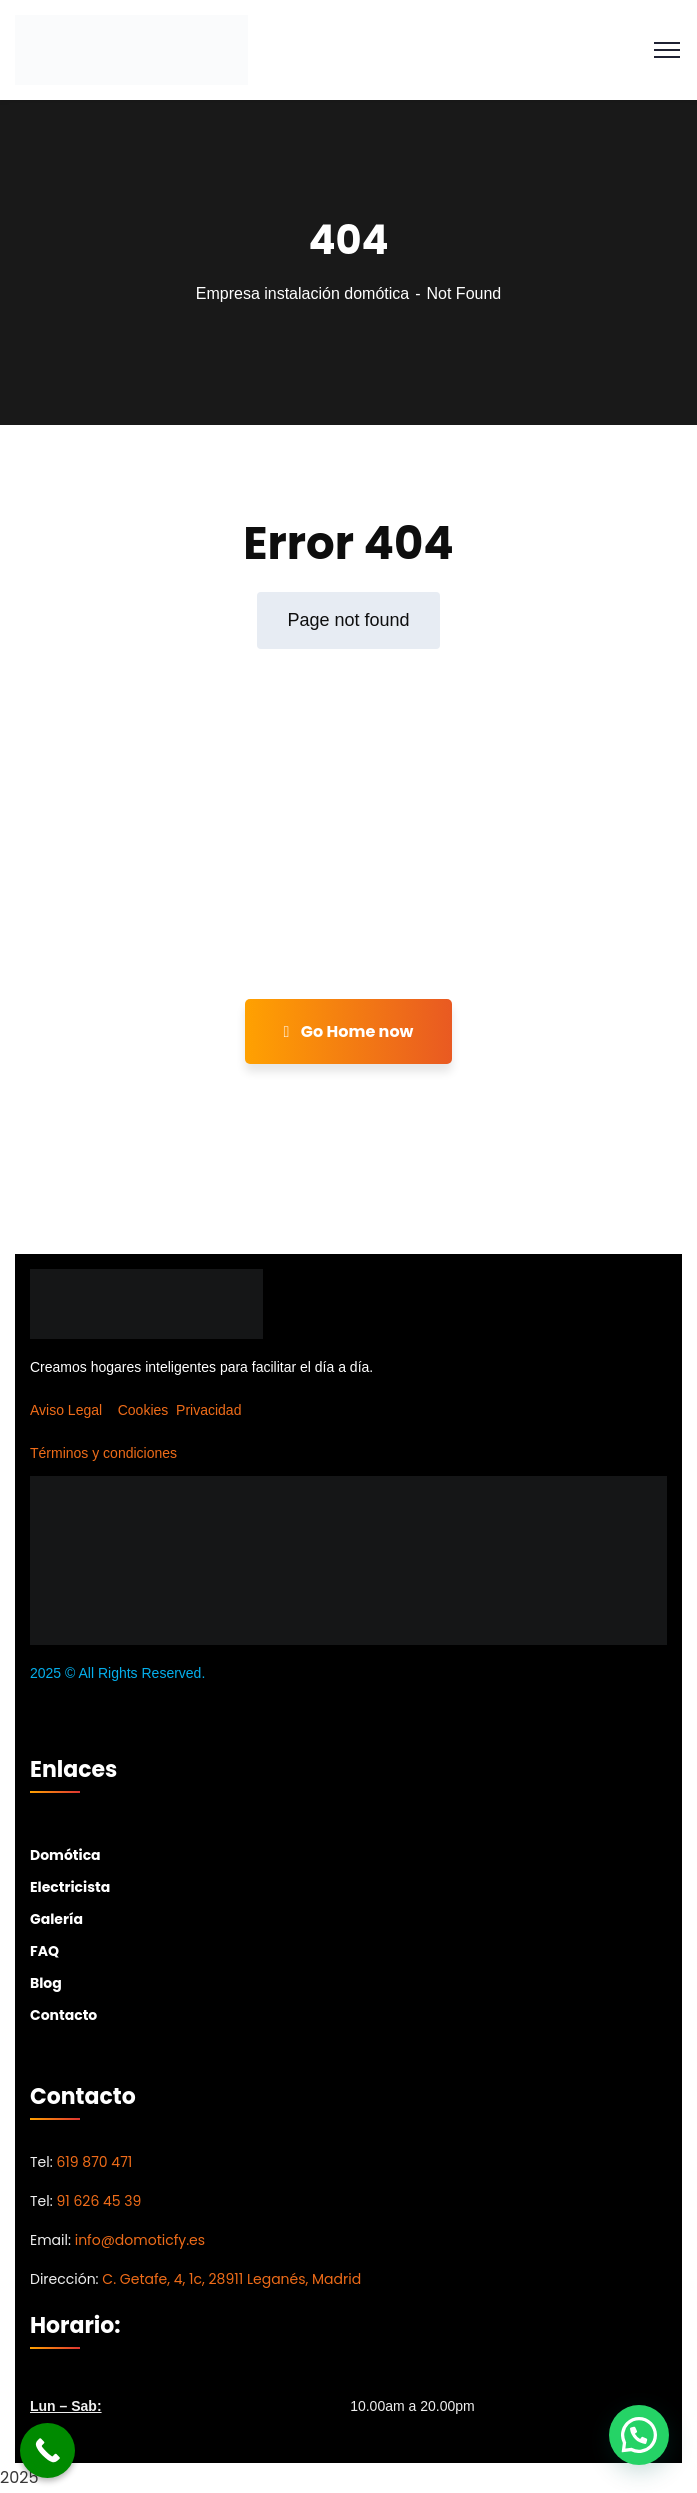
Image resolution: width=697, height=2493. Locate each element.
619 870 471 (94, 2162)
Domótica (65, 1855)
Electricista (70, 1887)
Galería (56, 1919)
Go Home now (349, 1031)
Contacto (63, 2015)
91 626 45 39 (98, 2201)
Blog (46, 1983)
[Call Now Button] (47, 2450)
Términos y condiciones (103, 1453)
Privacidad (208, 1410)
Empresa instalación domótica (302, 293)
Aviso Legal (66, 1410)
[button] (639, 2435)
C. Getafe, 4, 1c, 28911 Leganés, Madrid (231, 2279)
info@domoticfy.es (140, 2240)
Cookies (143, 1410)
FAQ (44, 1951)
